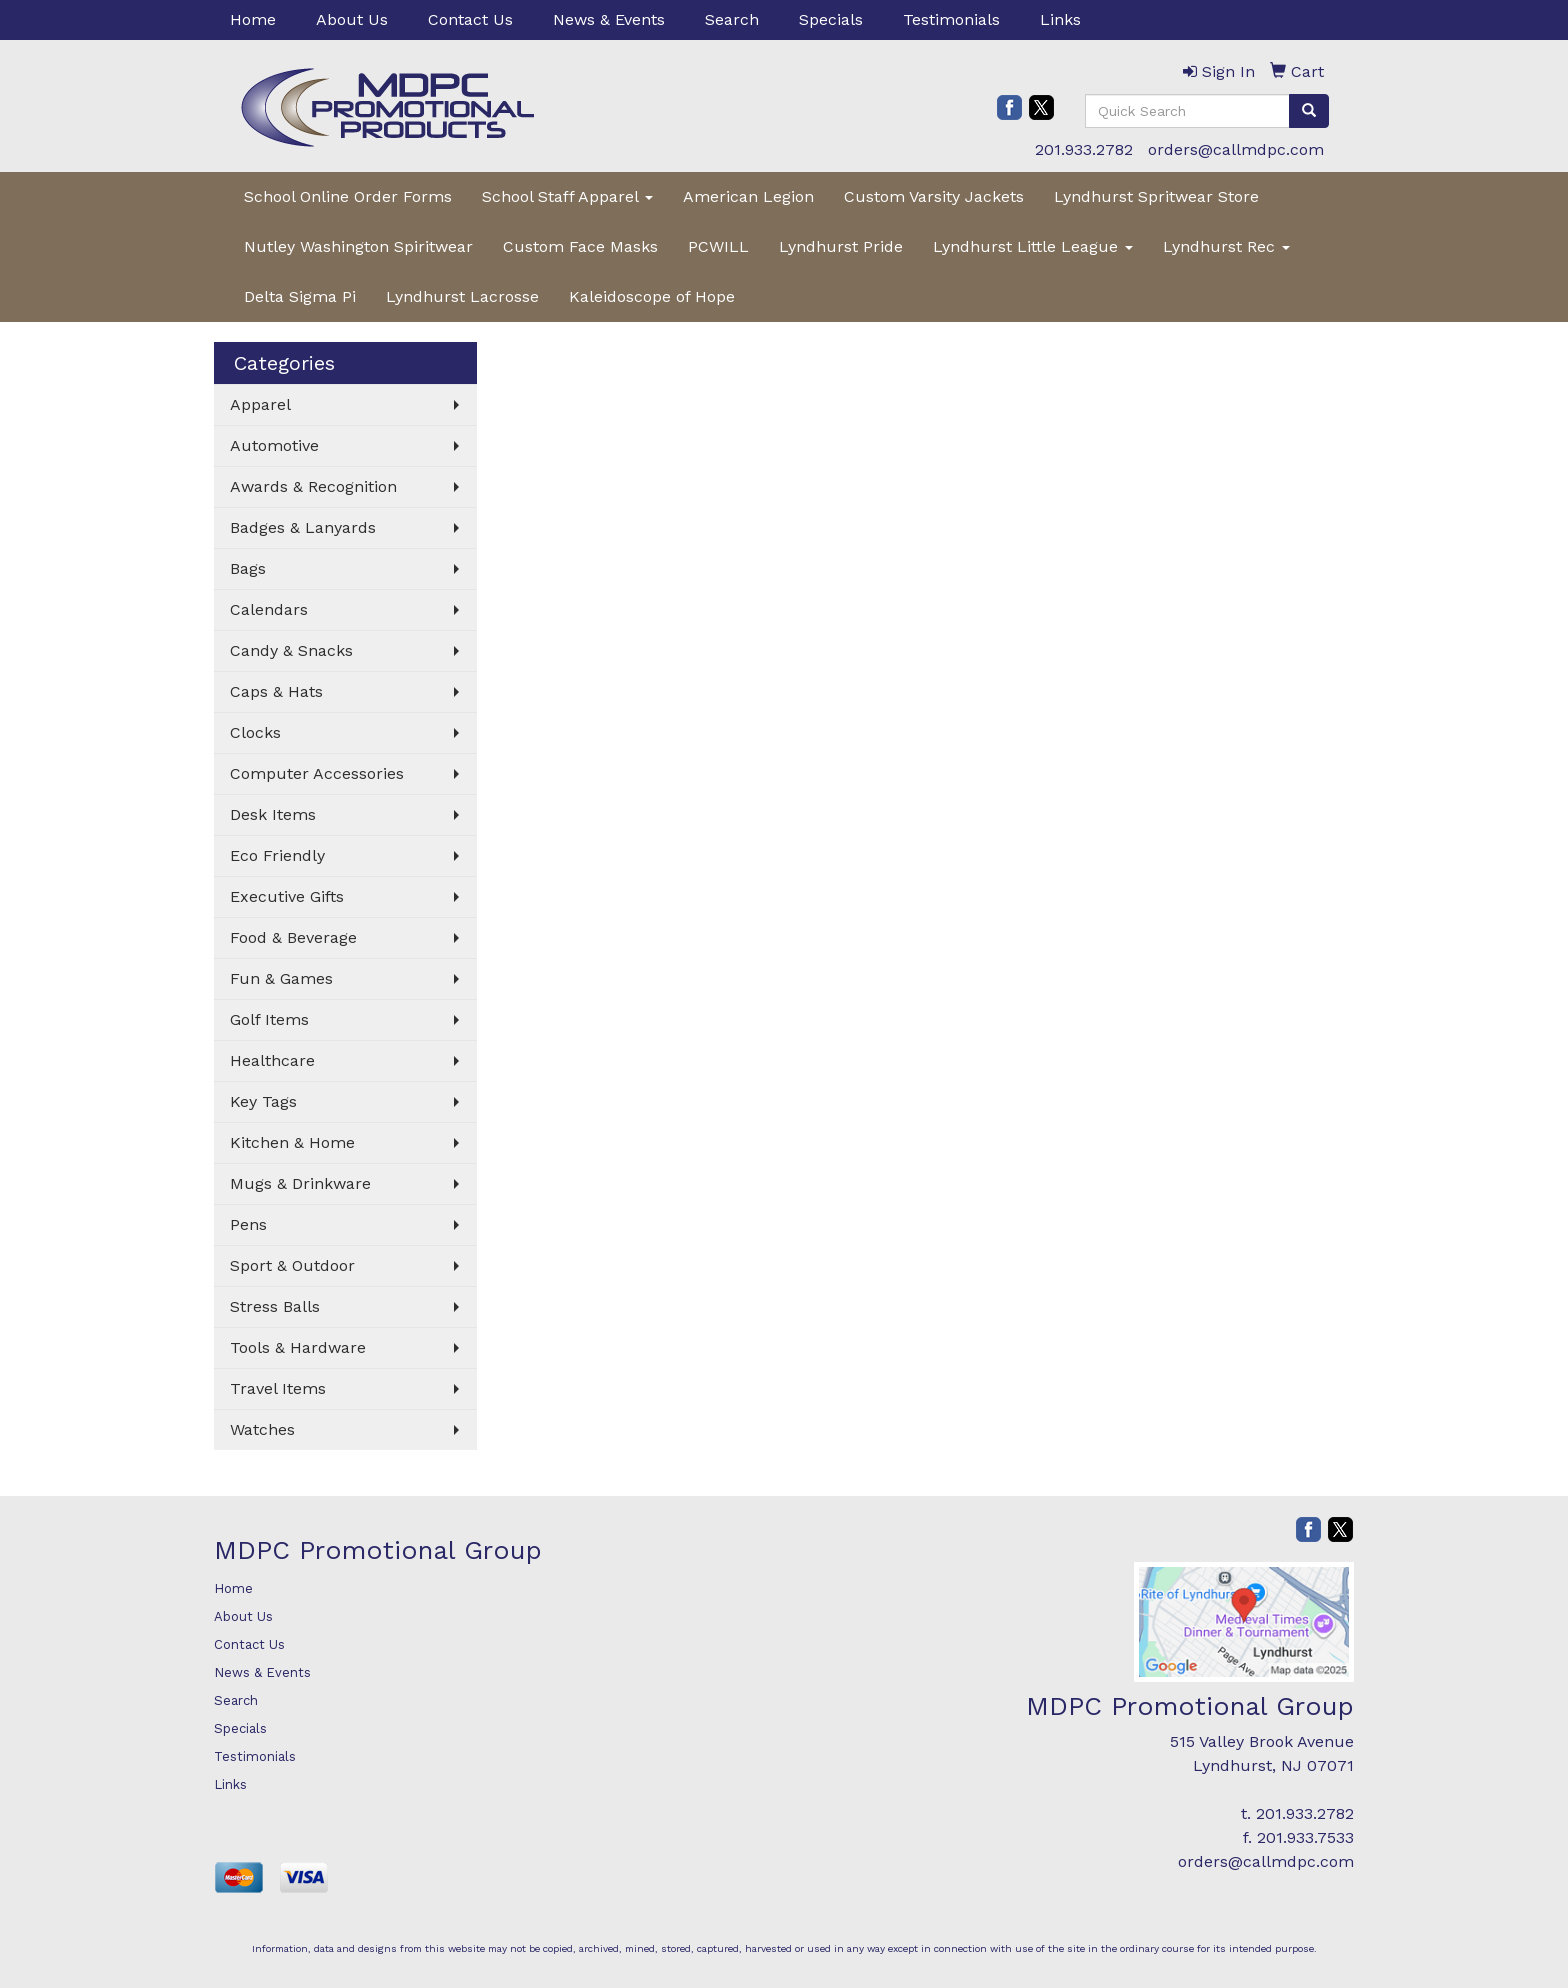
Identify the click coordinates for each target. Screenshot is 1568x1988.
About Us (352, 19)
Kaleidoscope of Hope (652, 296)
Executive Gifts (287, 896)
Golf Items (269, 1019)
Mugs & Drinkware (300, 1183)
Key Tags (263, 1101)
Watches (262, 1429)
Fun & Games (281, 978)
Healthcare (272, 1060)
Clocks (255, 732)
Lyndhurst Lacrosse (462, 296)
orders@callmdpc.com (1236, 149)
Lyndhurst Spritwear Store (1156, 196)
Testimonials (951, 19)
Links (1060, 19)
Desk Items (273, 814)
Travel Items (278, 1388)
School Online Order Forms (348, 196)
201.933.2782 (1084, 149)
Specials (831, 19)
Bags (248, 568)
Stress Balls (275, 1306)
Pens (248, 1224)
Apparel (260, 404)
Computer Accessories (317, 773)
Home (253, 19)
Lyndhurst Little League (1033, 246)
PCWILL (718, 246)
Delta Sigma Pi (300, 296)
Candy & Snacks (291, 650)
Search (732, 19)
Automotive (274, 445)
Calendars (269, 609)
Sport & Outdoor (292, 1265)
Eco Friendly (277, 855)
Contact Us (470, 19)
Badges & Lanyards (303, 527)
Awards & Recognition (313, 486)
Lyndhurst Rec (1226, 246)
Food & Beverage (293, 937)
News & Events (609, 19)
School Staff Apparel (567, 196)
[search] (1309, 111)
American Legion (748, 196)
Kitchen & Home (292, 1142)
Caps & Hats (276, 691)
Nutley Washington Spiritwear (358, 246)
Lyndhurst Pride (841, 246)
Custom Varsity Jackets (934, 196)
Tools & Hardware (298, 1347)
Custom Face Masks (580, 246)
